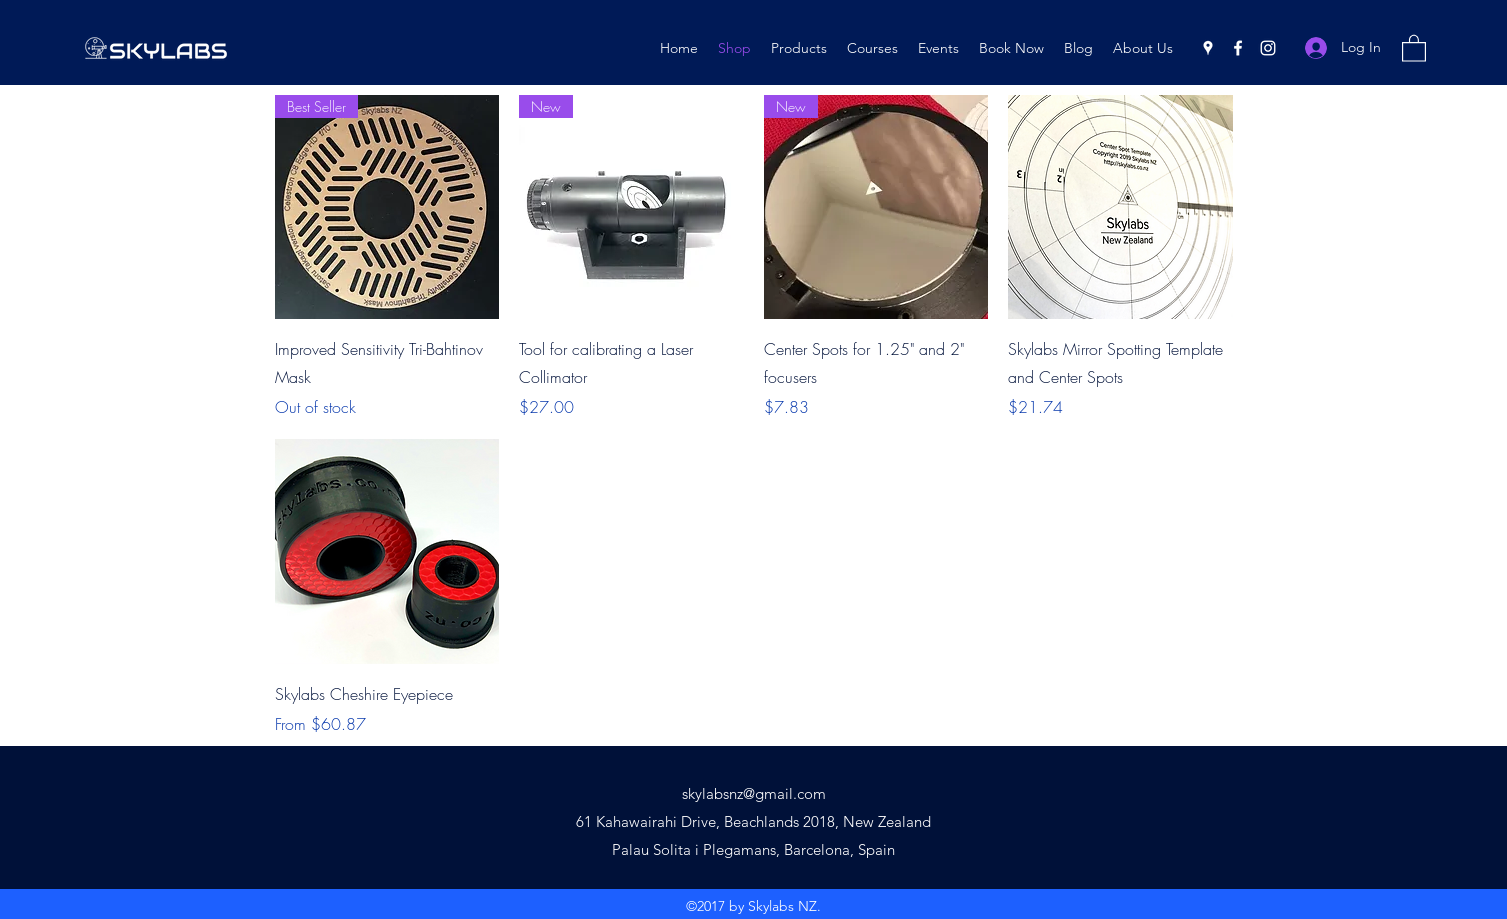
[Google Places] (1208, 48)
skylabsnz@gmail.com (754, 793)
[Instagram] (1268, 48)
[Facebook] (1238, 48)
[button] (1414, 47)
